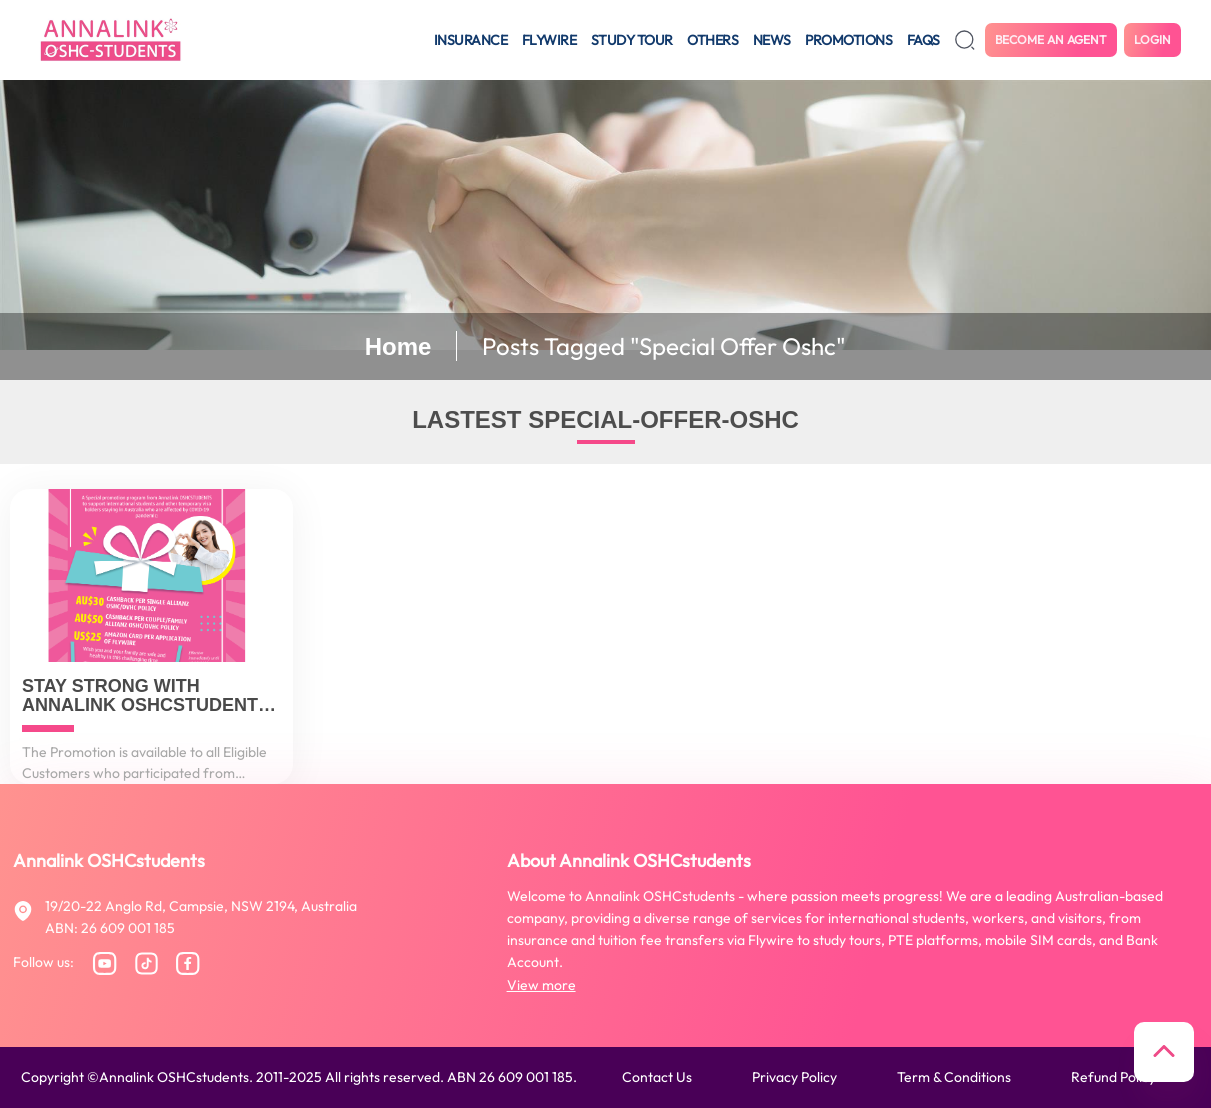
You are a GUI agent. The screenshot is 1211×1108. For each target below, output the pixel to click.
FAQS (923, 40)
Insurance (471, 40)
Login (1152, 39)
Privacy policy (794, 1077)
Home (398, 346)
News (772, 40)
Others (712, 40)
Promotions (848, 40)
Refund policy (1113, 1077)
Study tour (632, 40)
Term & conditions (954, 1077)
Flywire (549, 40)
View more (541, 985)
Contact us (657, 1077)
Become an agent (1051, 39)
